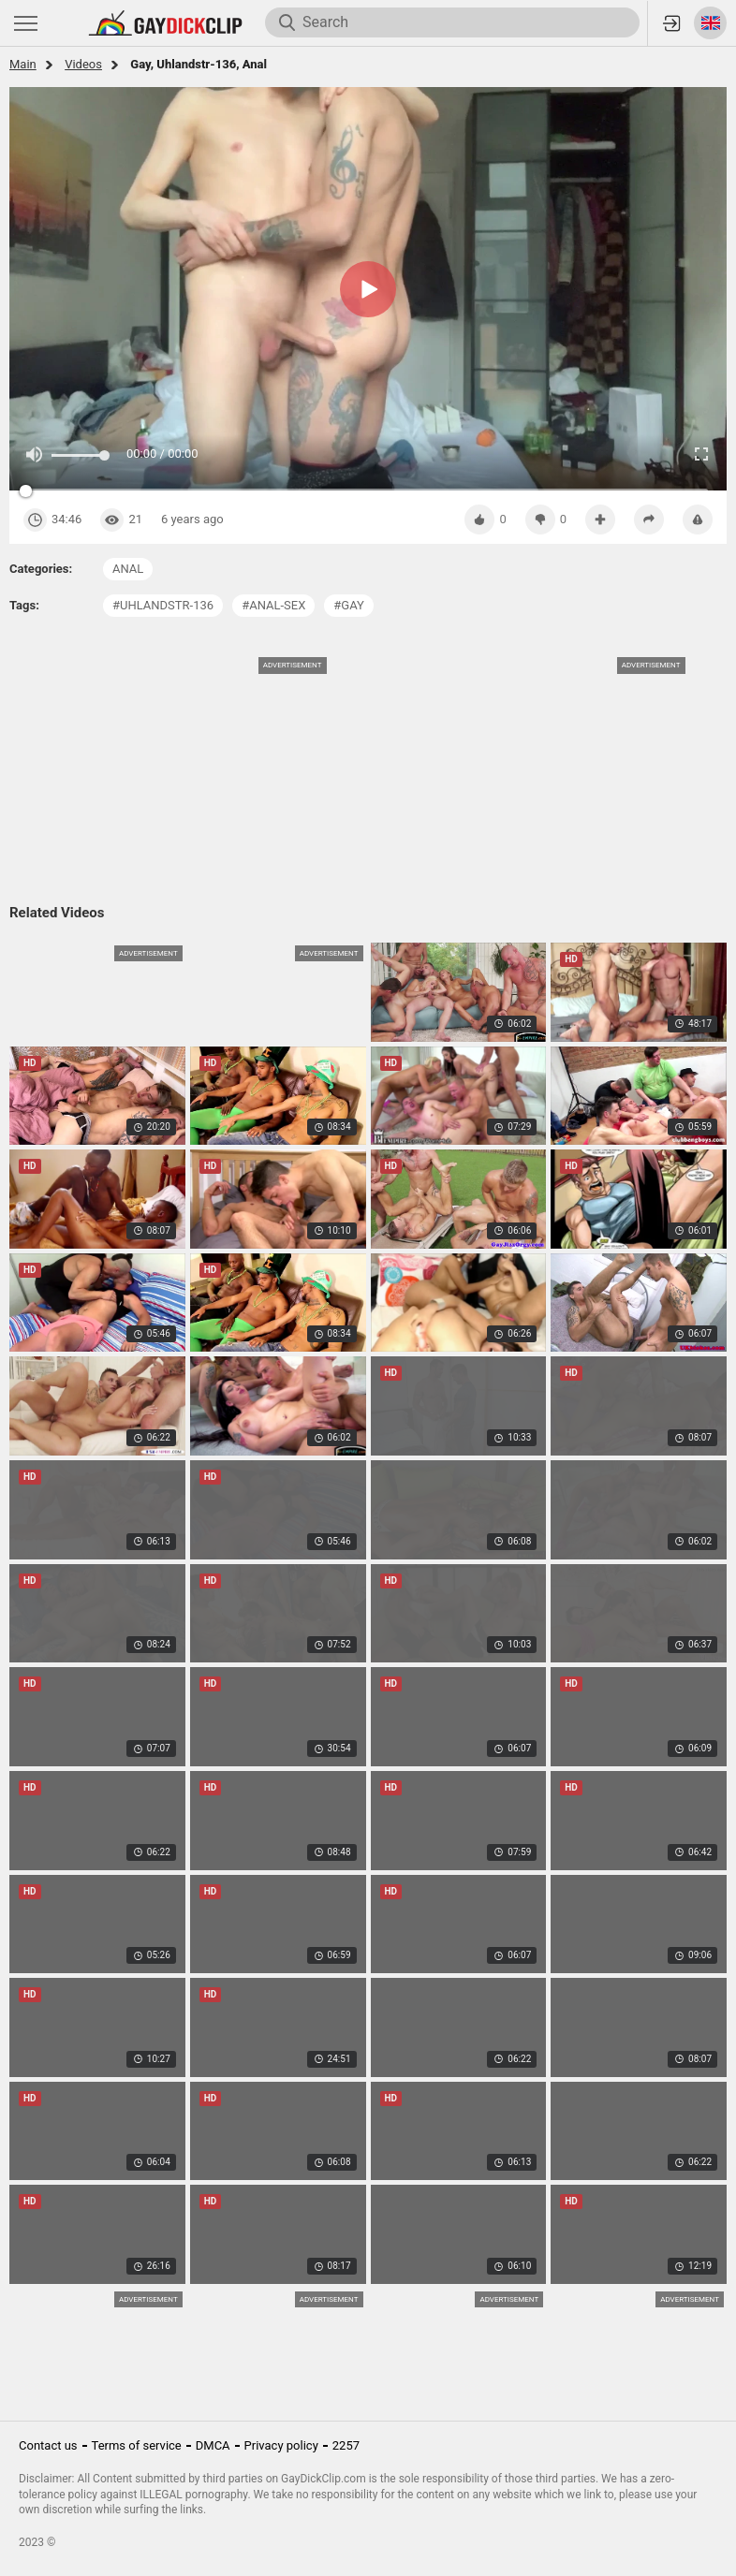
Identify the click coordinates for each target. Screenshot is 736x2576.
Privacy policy (281, 2445)
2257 (346, 2445)
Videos (83, 64)
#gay (348, 605)
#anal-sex (273, 605)
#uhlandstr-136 (162, 605)
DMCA (213, 2445)
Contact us (48, 2445)
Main (23, 64)
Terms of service (137, 2445)
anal (127, 569)
